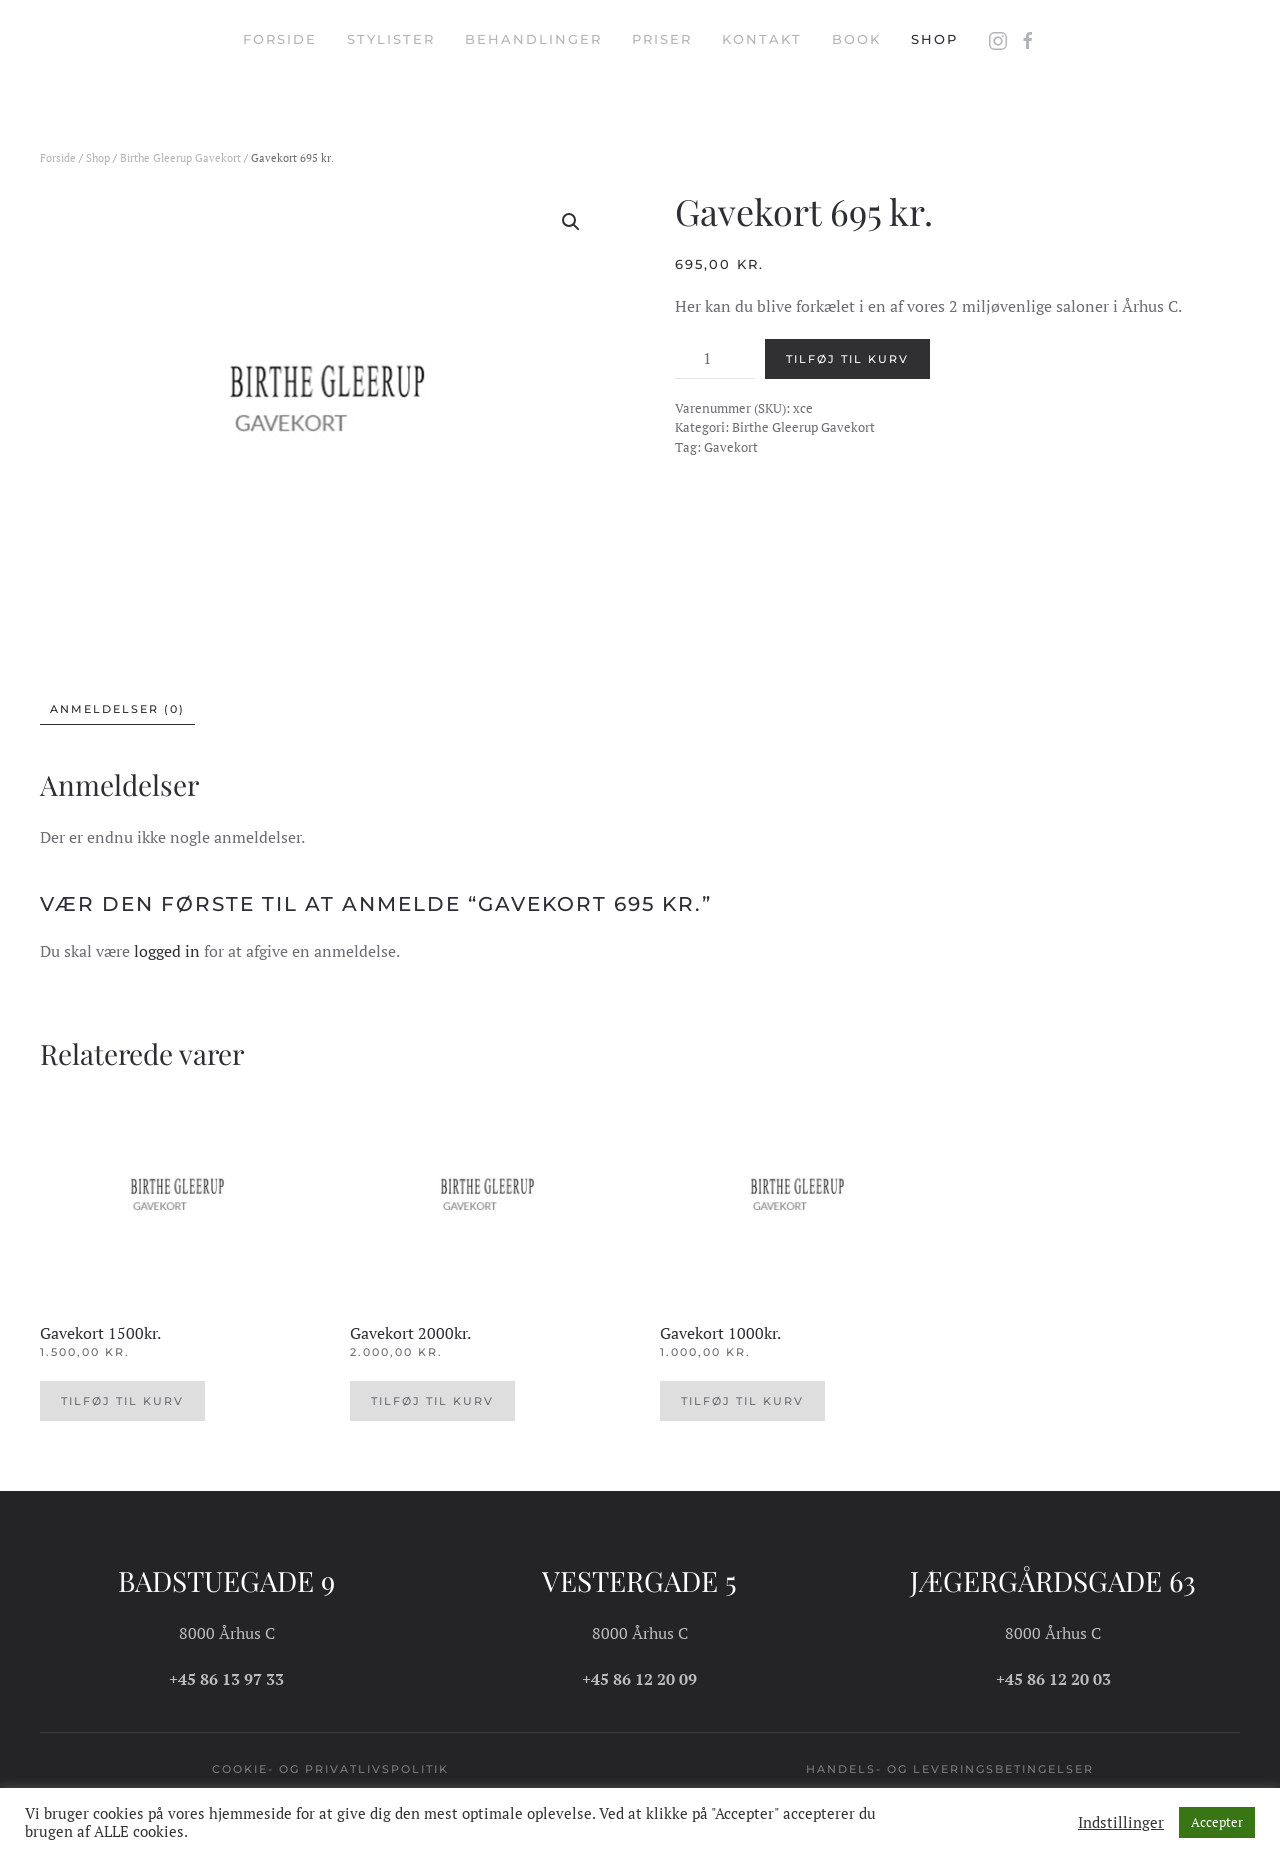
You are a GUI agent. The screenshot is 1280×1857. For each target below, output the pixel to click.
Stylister (391, 39)
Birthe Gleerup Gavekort (180, 158)
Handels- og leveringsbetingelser (950, 1769)
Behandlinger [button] (533, 39)
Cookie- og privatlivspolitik (330, 1769)
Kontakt (762, 39)
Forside (280, 39)
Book (856, 39)
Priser (662, 39)
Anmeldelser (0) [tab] (117, 709)
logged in (167, 951)
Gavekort (731, 447)
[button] (571, 222)
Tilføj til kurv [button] (122, 1401)
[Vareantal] (715, 359)
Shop (934, 39)
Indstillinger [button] (1121, 1823)
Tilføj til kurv (847, 359)
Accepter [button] (1217, 1822)
